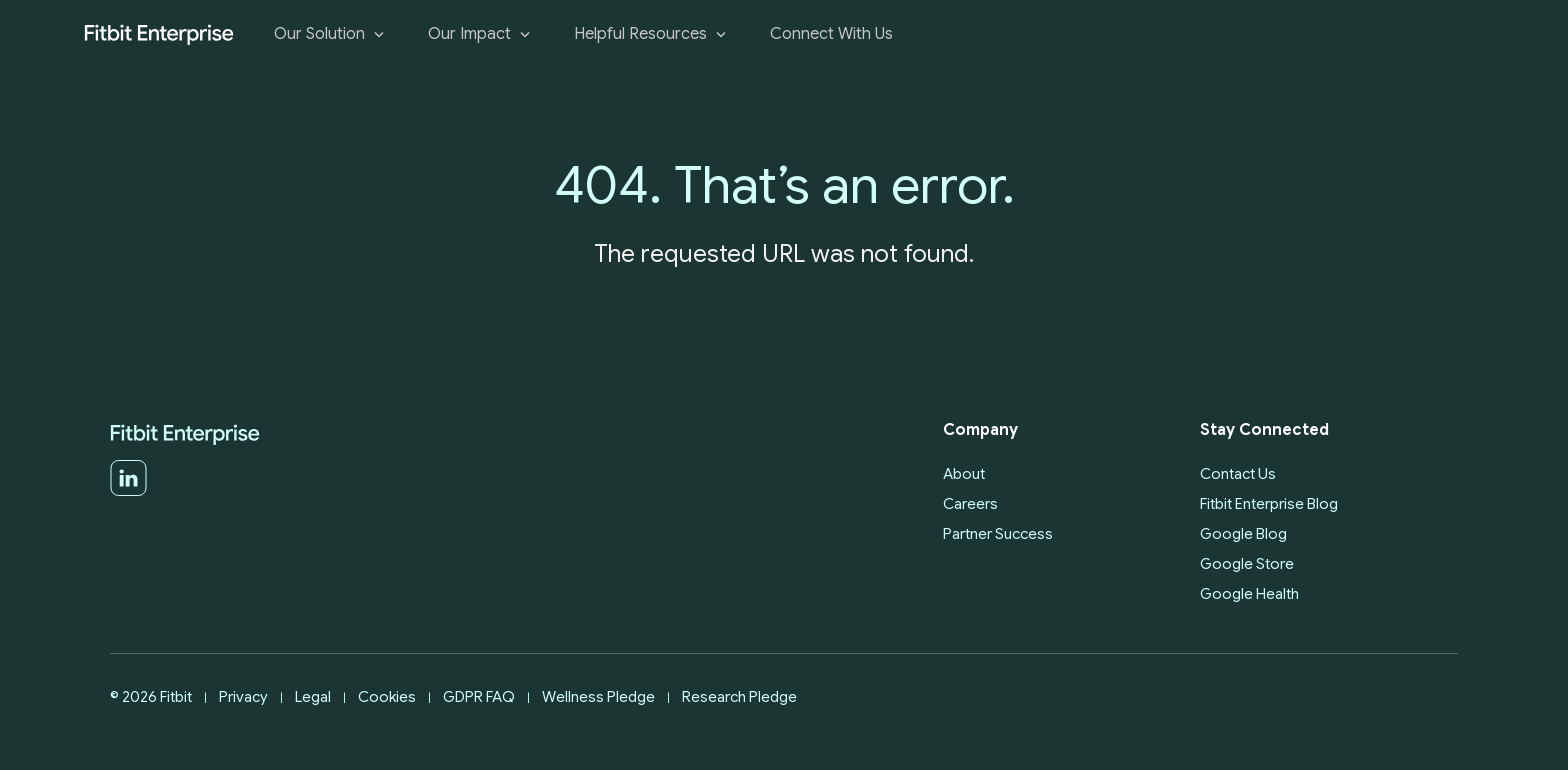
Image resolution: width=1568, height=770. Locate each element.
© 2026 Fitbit (151, 697)
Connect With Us (831, 34)
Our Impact (481, 34)
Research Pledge (739, 697)
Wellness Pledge (598, 697)
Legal (313, 697)
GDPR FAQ (479, 697)
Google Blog (1243, 534)
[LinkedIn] (128, 492)
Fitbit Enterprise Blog (1269, 504)
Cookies (387, 697)
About (964, 474)
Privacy (243, 697)
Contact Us (1238, 474)
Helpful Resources (652, 34)
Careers (970, 504)
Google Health (1249, 594)
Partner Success (998, 534)
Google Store (1247, 564)
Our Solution (331, 34)
